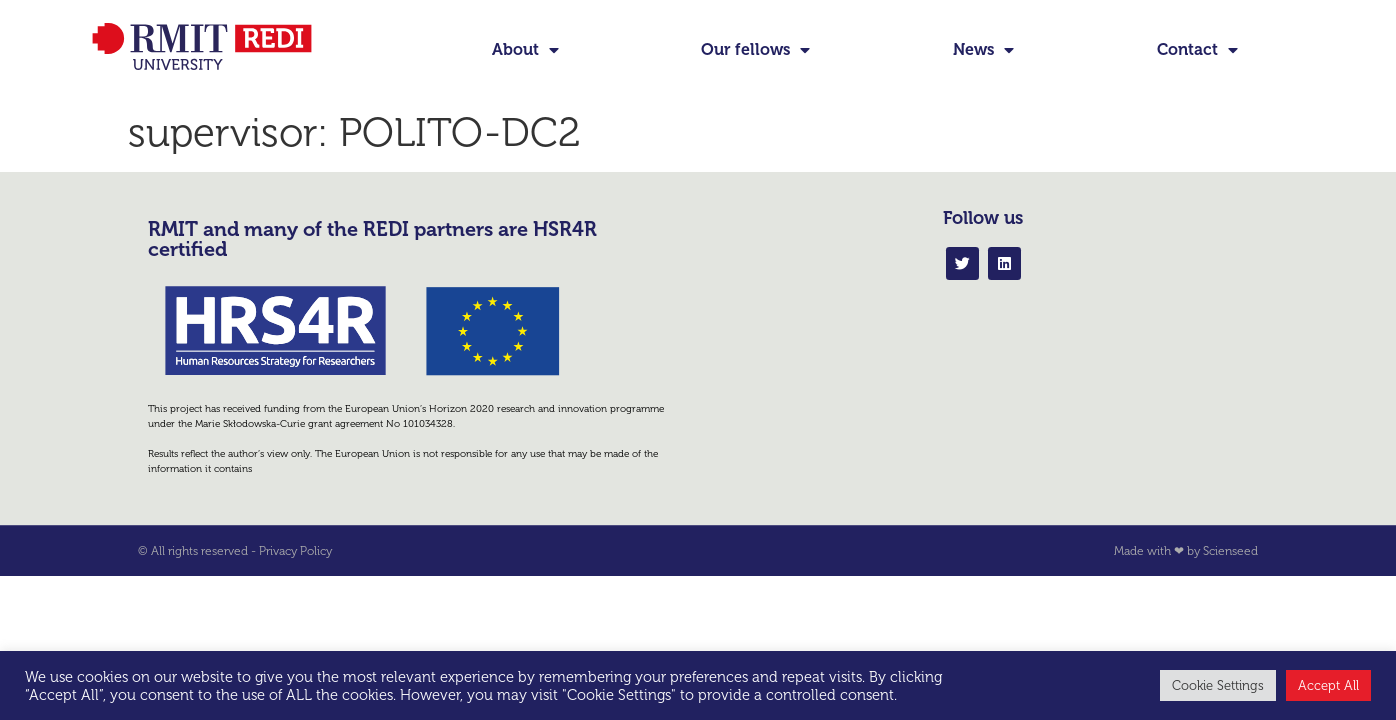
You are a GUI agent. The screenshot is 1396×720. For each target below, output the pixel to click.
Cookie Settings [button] (1218, 685)
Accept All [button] (1328, 685)
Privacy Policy (295, 551)
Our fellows (755, 50)
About (525, 50)
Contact (1197, 50)
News (983, 50)
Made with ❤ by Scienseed (1186, 551)
